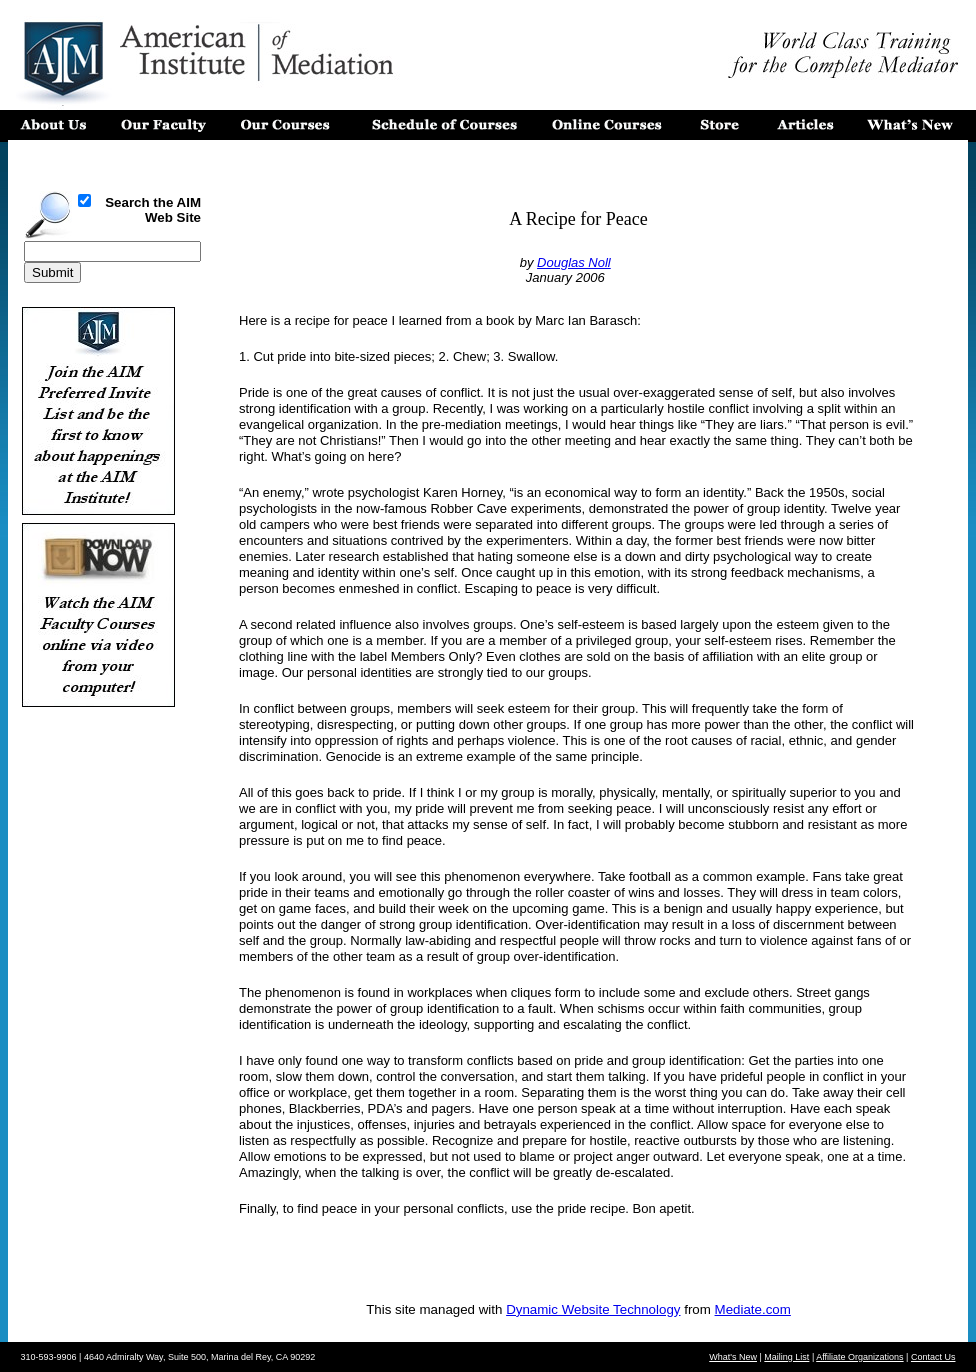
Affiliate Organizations (859, 1357)
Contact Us (933, 1357)
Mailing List (786, 1357)
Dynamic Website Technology (593, 1309)
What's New (733, 1357)
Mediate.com (753, 1309)
